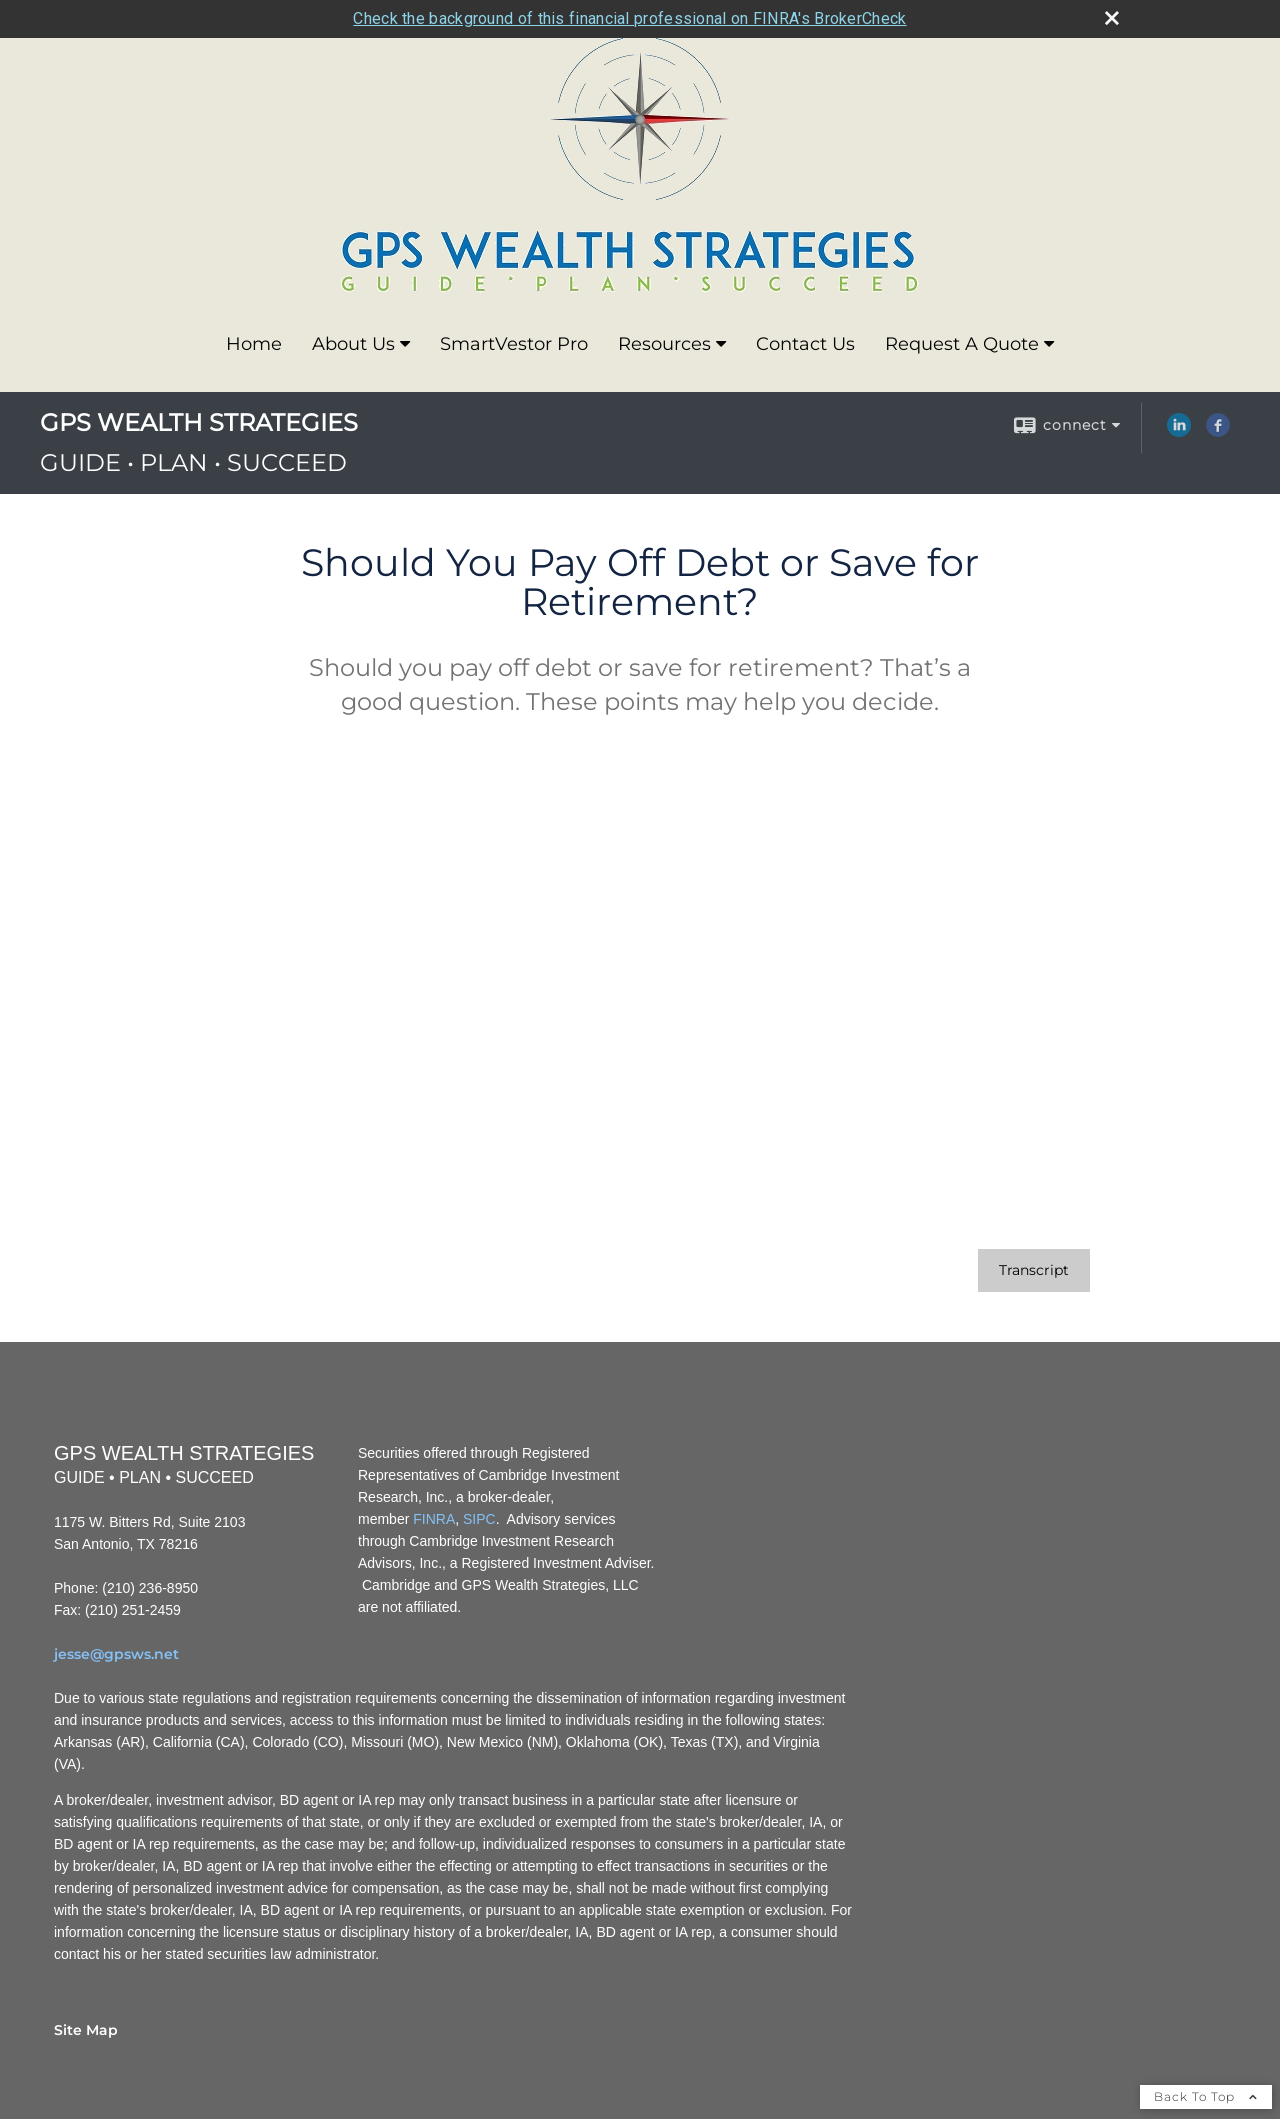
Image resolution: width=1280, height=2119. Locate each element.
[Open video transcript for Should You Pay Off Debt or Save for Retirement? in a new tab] (1034, 1270)
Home (254, 344)
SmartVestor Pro (514, 344)
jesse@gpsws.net (116, 1654)
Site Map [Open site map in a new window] (86, 2030)
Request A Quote (962, 344)
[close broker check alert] (1112, 18)
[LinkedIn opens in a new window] (1179, 432)
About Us (353, 344)
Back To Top (1206, 2096)
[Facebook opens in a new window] (1218, 432)
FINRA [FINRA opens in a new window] (434, 1519)
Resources (664, 344)
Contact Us (805, 344)
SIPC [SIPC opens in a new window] (479, 1519)
